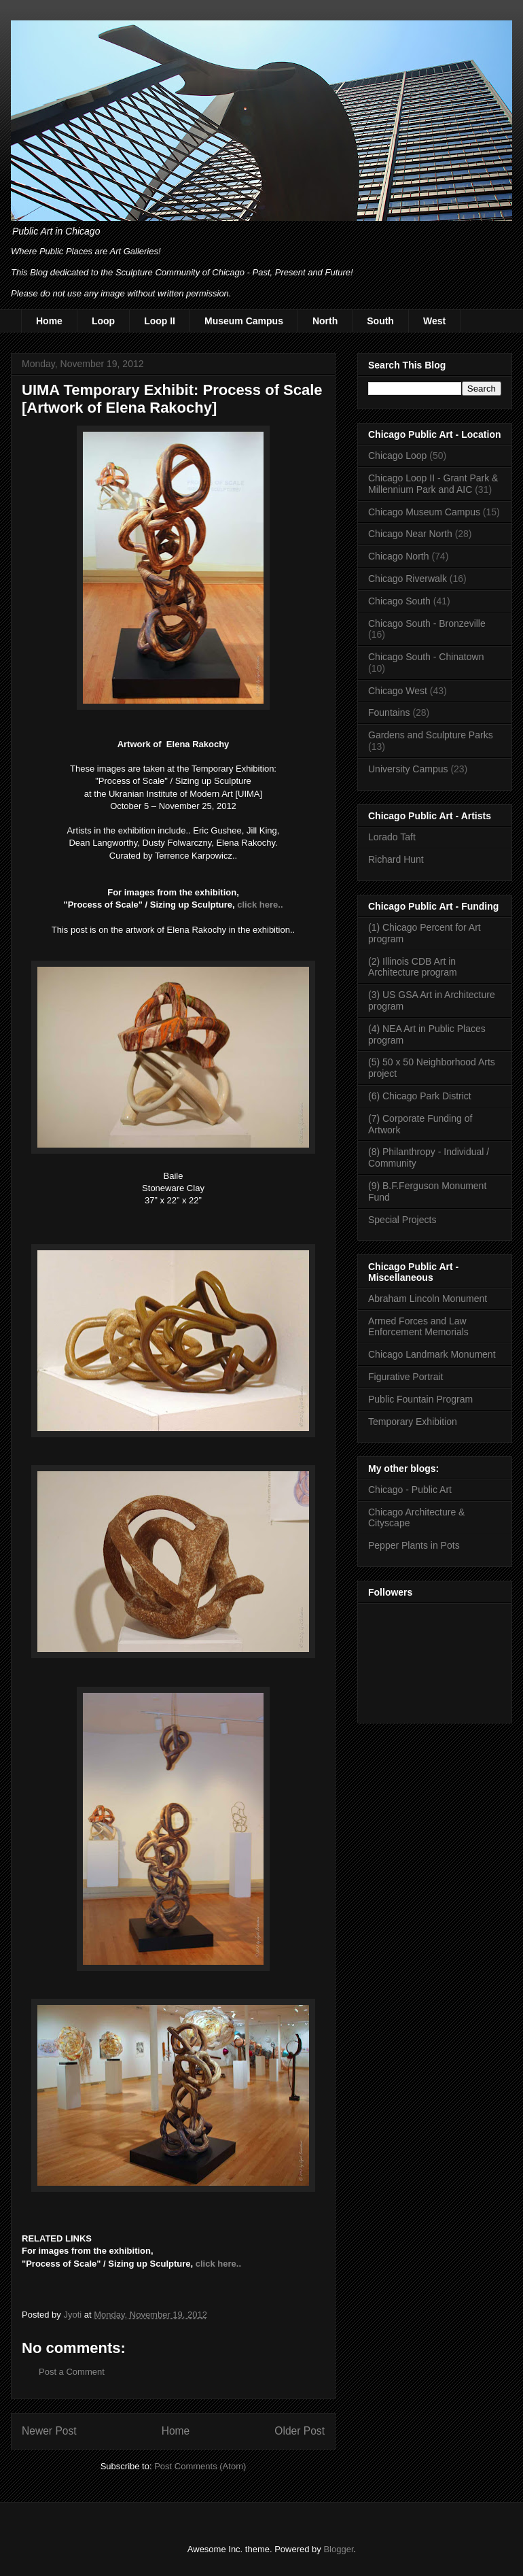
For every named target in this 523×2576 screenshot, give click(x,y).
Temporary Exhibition (412, 1421)
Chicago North (398, 556)
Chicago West (397, 690)
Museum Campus (243, 320)
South (380, 320)
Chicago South (399, 601)
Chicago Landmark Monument (432, 1354)
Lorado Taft (392, 836)
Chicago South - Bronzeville (427, 623)
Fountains (389, 712)
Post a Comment (72, 2372)
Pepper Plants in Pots (414, 1545)
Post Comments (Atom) (200, 2466)
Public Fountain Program (420, 1399)
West (434, 320)
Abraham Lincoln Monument (427, 1298)
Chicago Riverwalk (407, 578)
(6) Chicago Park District (419, 1095)
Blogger (338, 2549)
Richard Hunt (396, 859)
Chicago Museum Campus (424, 511)
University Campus (408, 768)
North (325, 320)
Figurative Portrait (405, 1376)
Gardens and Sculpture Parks (430, 734)
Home (49, 320)
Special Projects (402, 1219)
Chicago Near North (410, 533)
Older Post (299, 2431)
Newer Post (49, 2431)
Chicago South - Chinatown (426, 656)
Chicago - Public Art (410, 1489)
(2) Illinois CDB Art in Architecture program (412, 967)
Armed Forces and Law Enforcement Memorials (418, 1327)
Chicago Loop (397, 455)
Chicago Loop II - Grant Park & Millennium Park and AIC (433, 484)
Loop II (159, 320)
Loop (103, 320)
